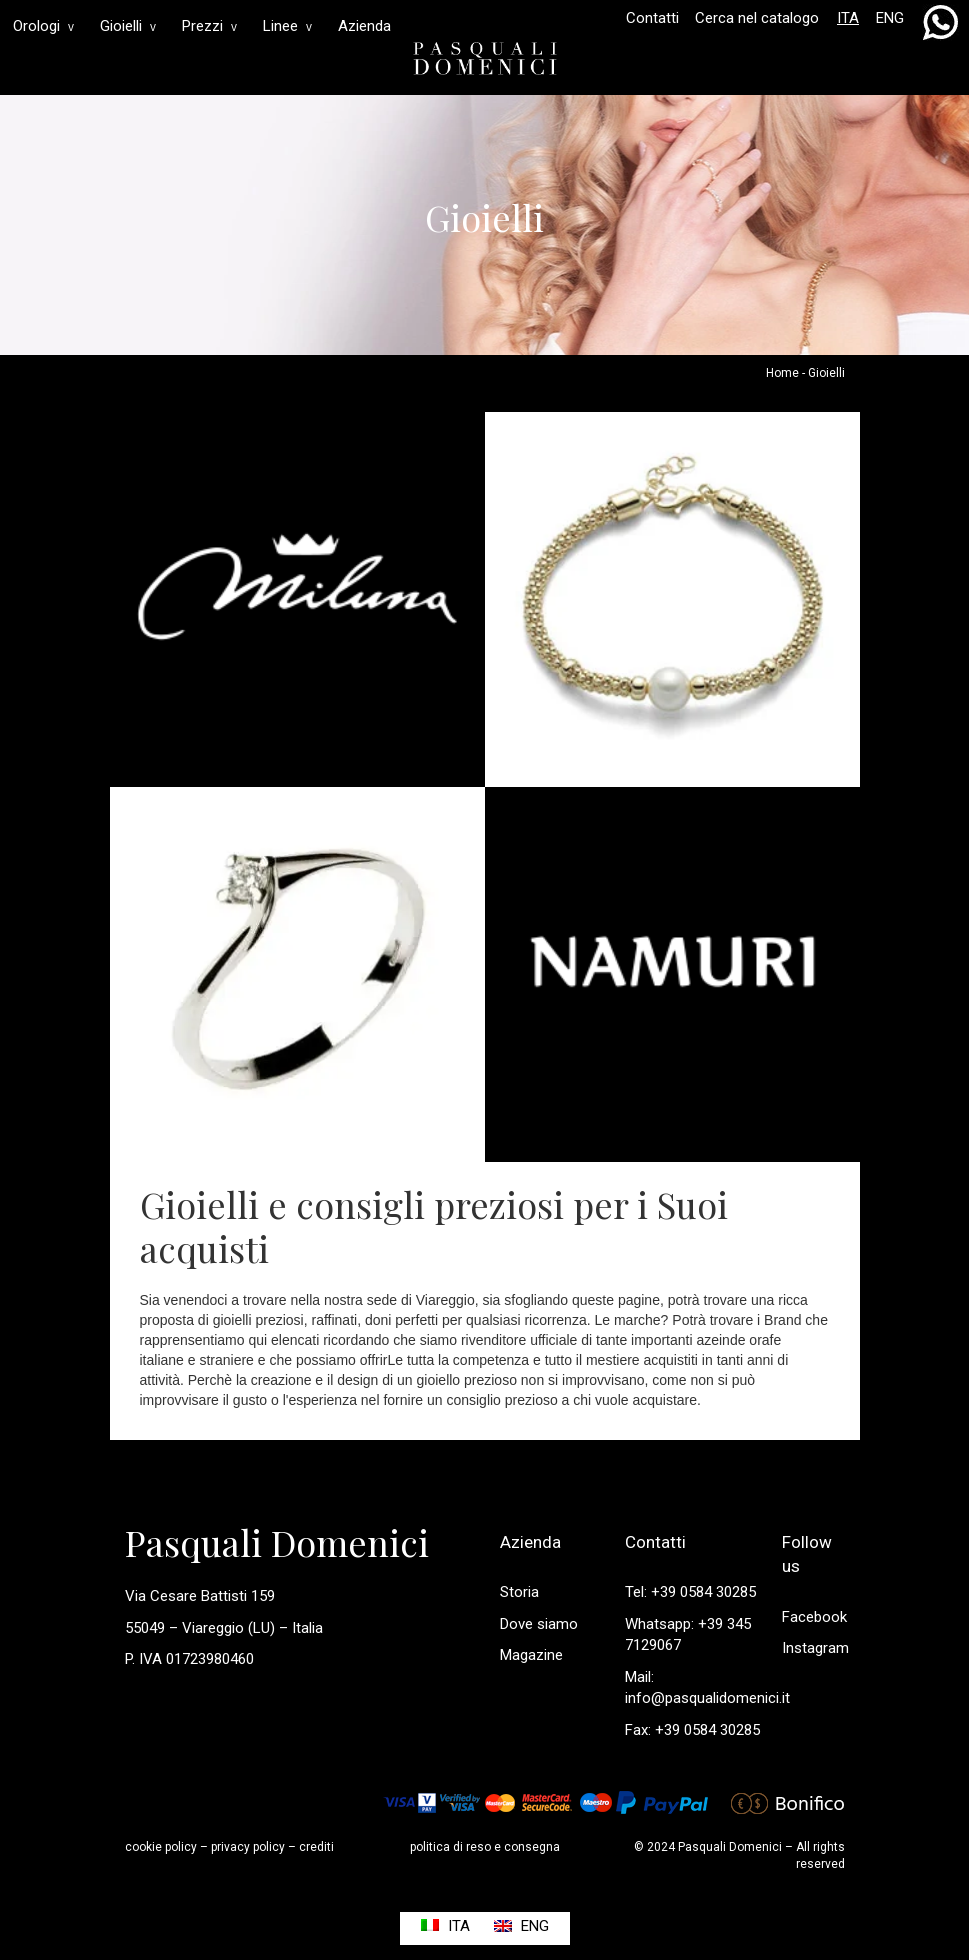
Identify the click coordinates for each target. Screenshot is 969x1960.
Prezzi (209, 26)
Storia (519, 1592)
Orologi (43, 26)
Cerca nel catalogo (757, 18)
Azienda (364, 26)
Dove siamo (539, 1624)
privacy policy (248, 1847)
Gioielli (128, 26)
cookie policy (161, 1847)
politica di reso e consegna (485, 1847)
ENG (890, 18)
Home (782, 373)
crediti (316, 1847)
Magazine (531, 1655)
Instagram (815, 1648)
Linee (287, 26)
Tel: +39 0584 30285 (690, 1592)
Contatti (652, 18)
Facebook (814, 1617)
